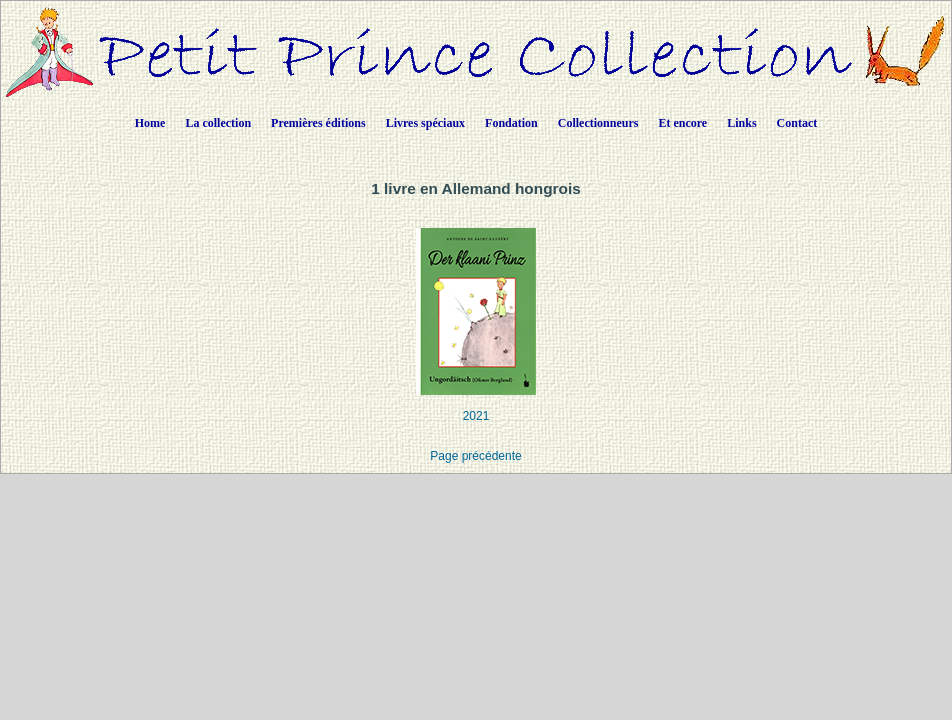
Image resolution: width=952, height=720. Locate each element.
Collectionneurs (598, 123)
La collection (218, 123)
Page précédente (475, 456)
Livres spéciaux (425, 123)
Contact (797, 123)
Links (741, 123)
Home (150, 123)
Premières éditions (318, 123)
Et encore (682, 123)
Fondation (511, 123)
